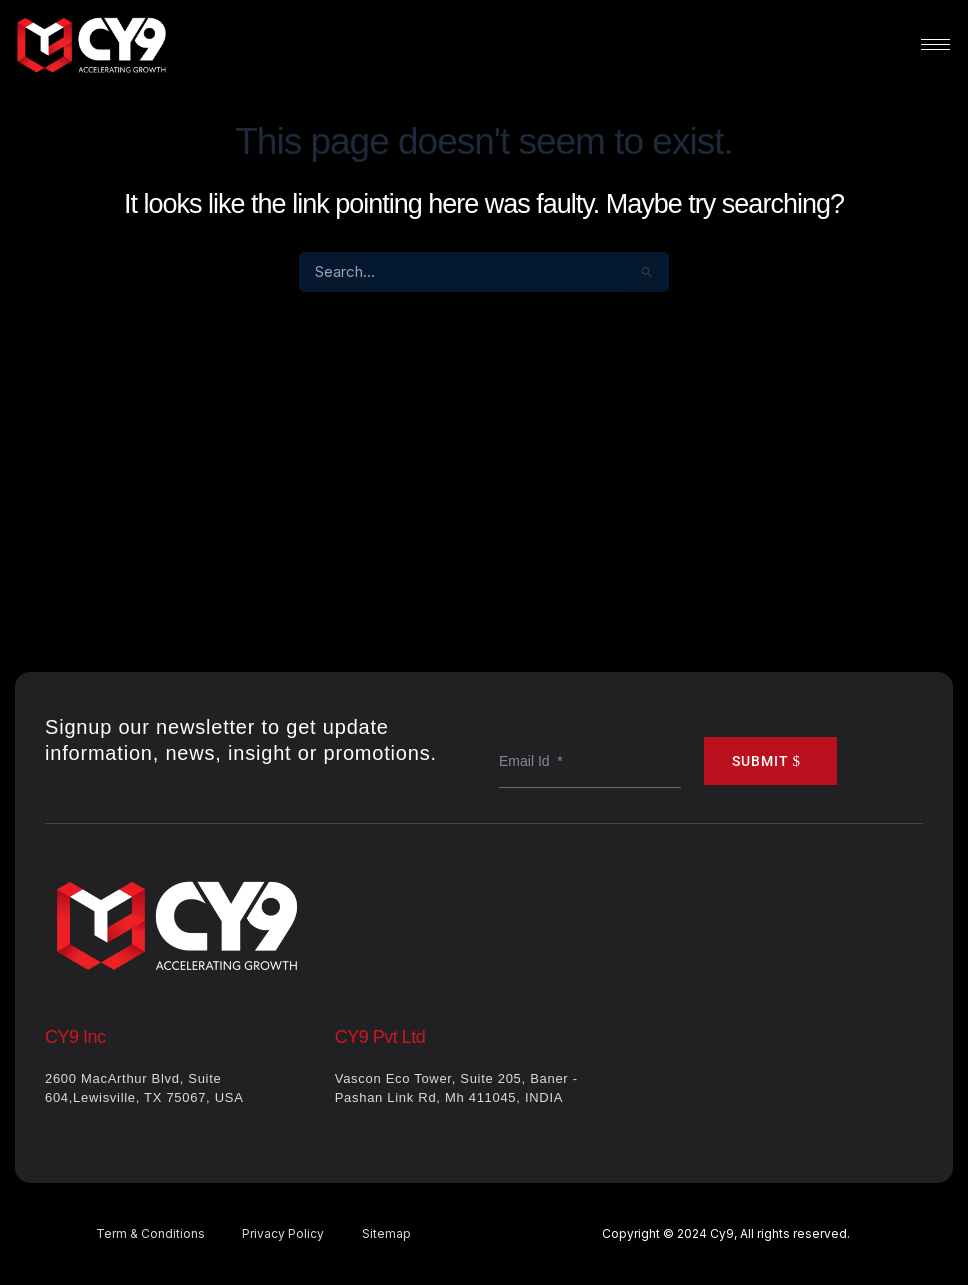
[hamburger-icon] (935, 44)
